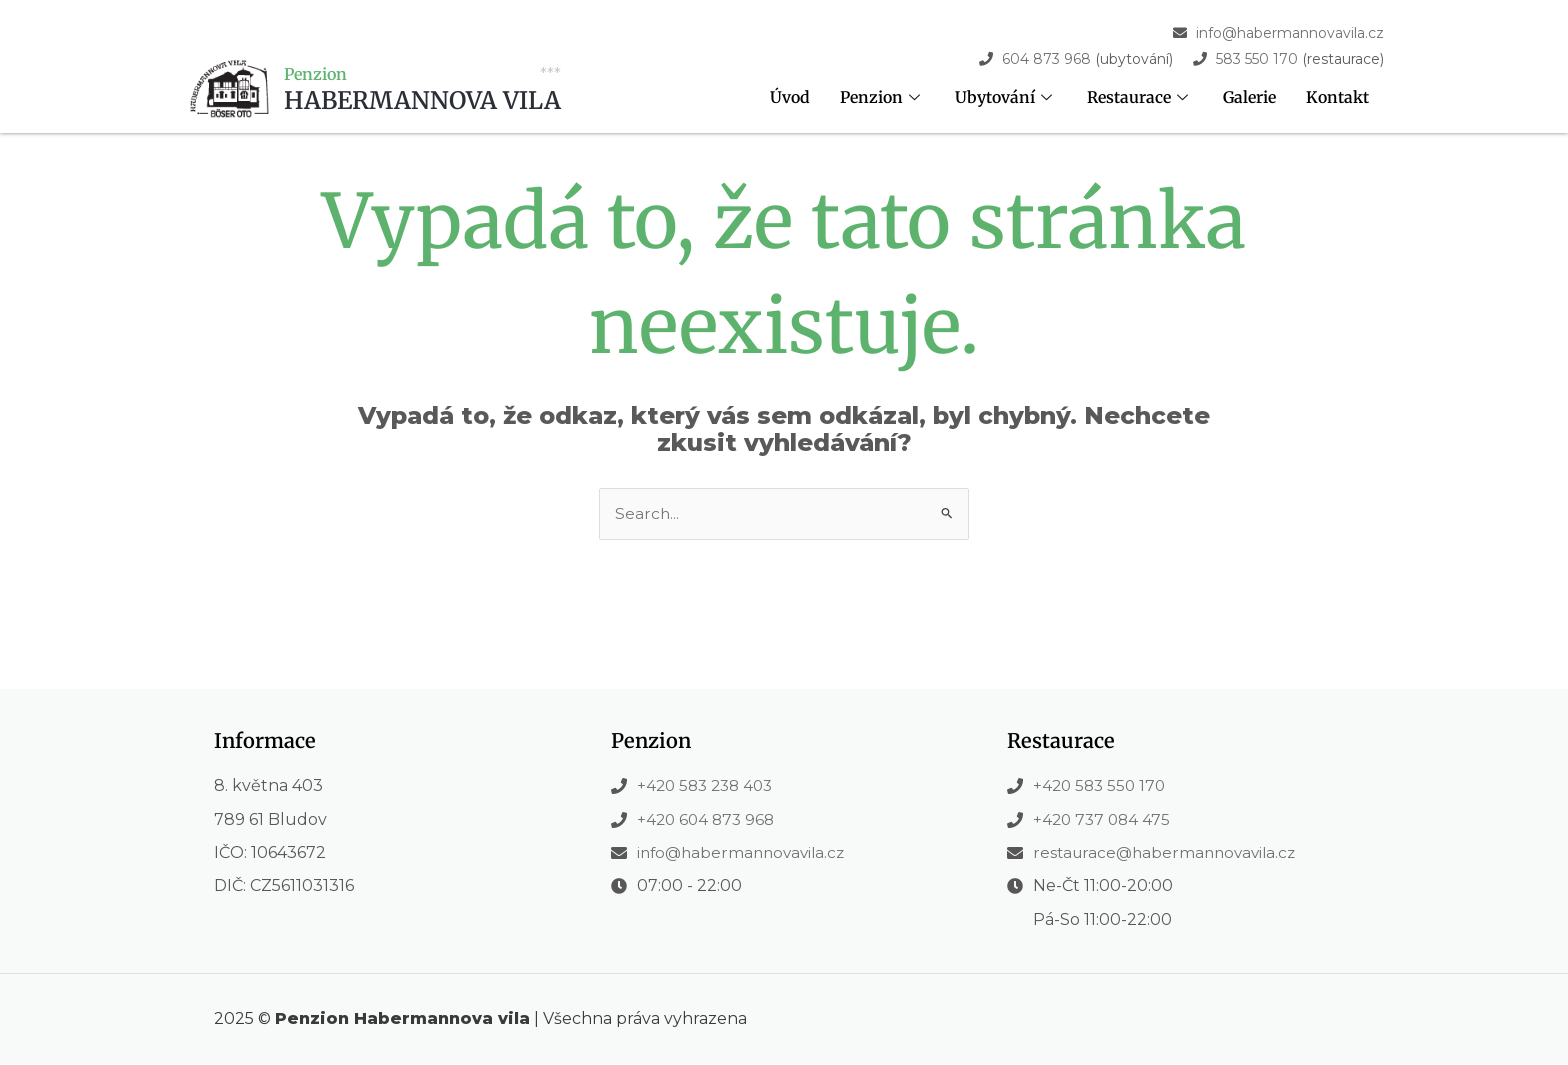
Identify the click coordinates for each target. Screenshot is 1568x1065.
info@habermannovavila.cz (1290, 33)
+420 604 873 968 (708, 819)
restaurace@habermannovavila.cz (1169, 853)
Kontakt (1337, 98)
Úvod (789, 98)
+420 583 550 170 (1102, 786)
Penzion (881, 98)
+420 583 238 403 (709, 786)
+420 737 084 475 (1104, 819)
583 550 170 (1257, 59)
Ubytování (1005, 98)
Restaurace (1139, 98)
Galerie (1249, 98)
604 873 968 (1046, 59)
